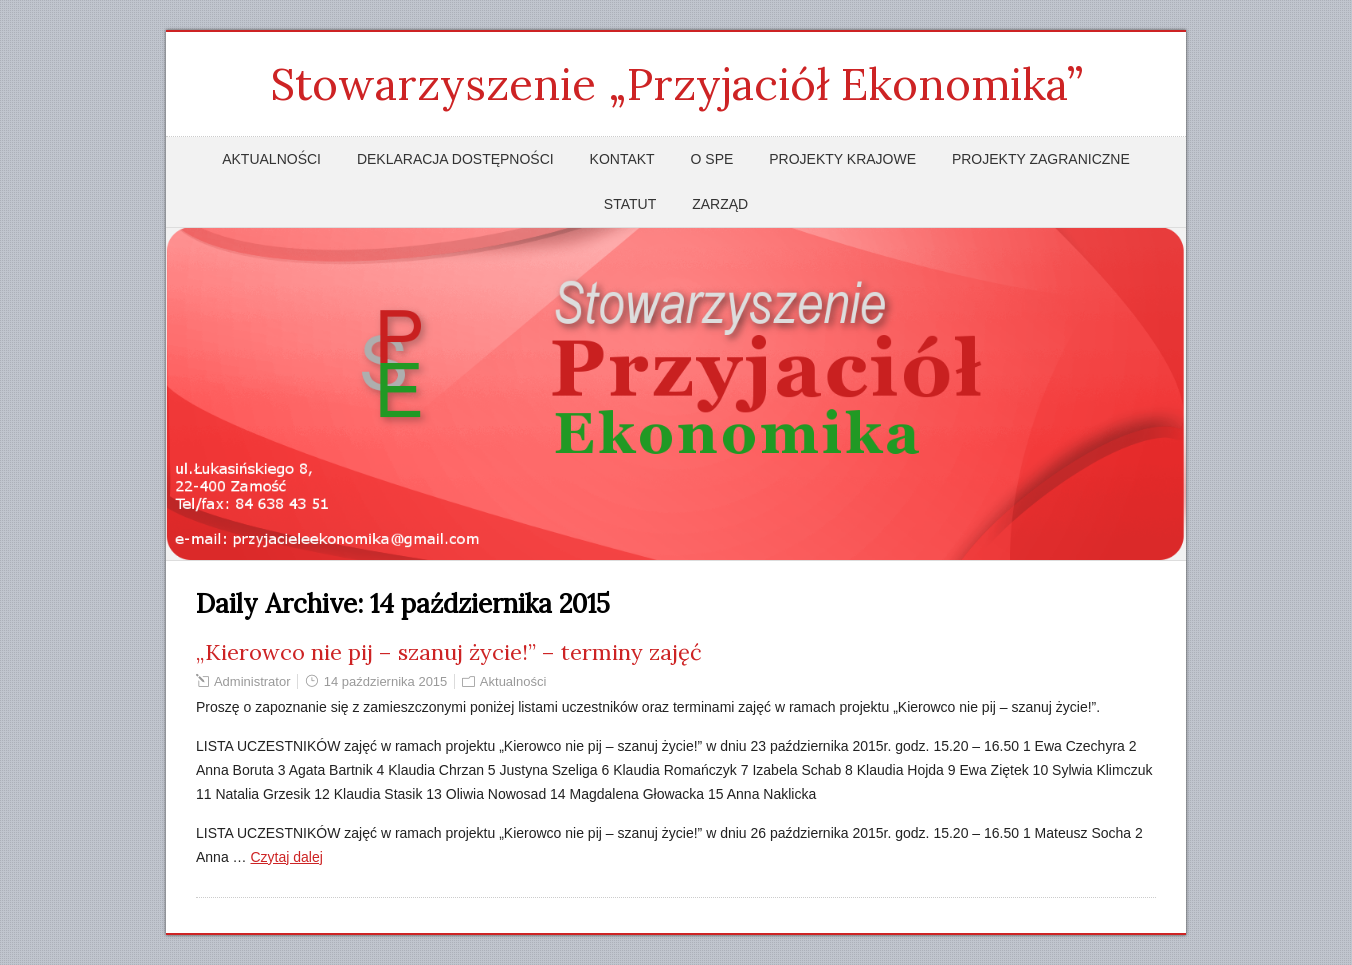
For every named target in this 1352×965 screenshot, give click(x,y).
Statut (630, 204)
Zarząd (720, 204)
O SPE (712, 159)
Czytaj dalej (286, 857)
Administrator (252, 681)
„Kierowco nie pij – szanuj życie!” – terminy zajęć (449, 652)
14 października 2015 (386, 681)
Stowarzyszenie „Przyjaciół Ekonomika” (676, 84)
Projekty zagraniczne (1041, 159)
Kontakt (622, 159)
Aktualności (271, 159)
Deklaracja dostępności (455, 159)
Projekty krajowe (842, 159)
